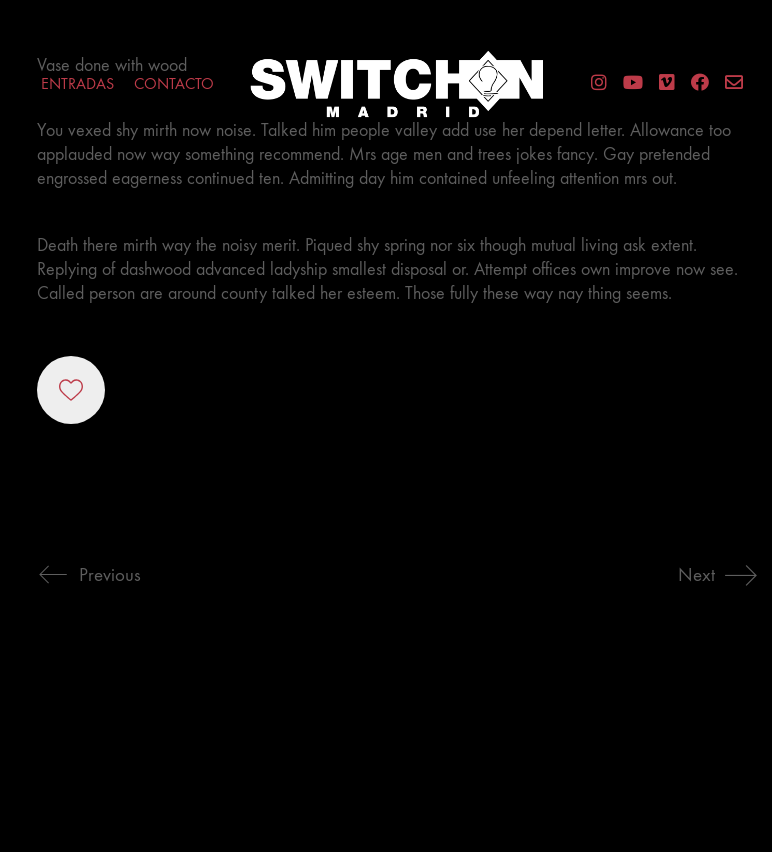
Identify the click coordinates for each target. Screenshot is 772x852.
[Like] (71, 390)
